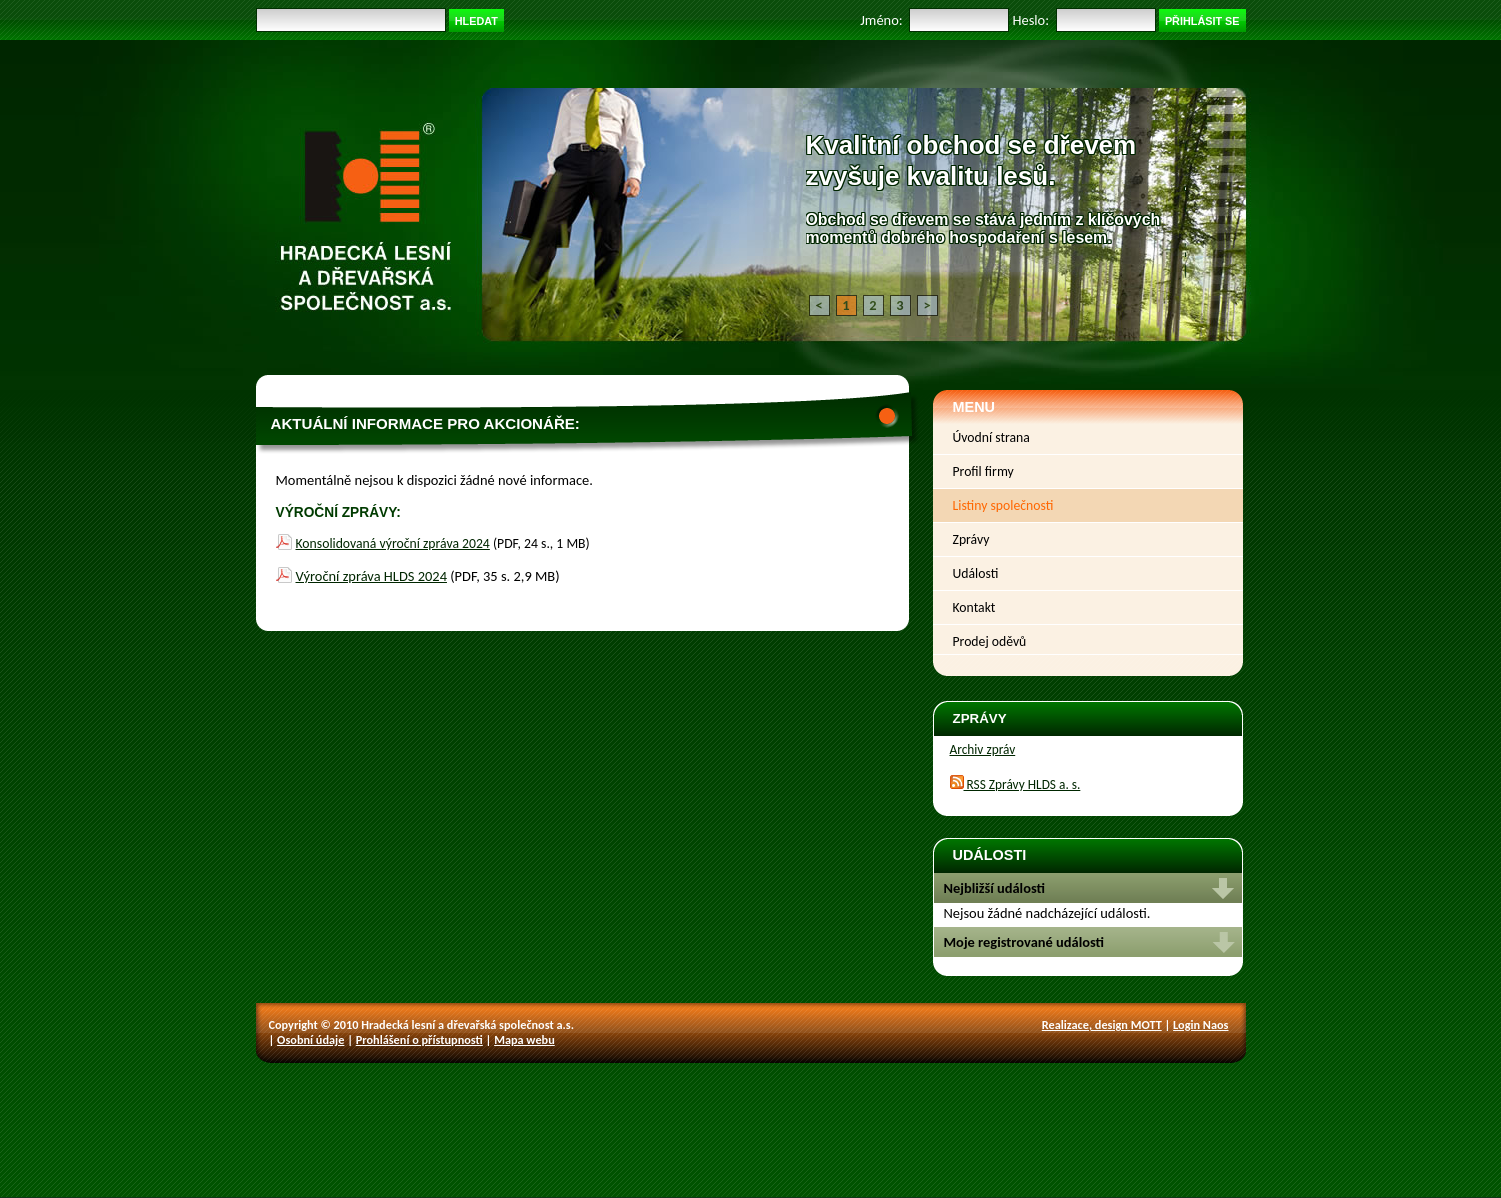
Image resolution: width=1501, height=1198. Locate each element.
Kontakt (974, 607)
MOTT (1146, 1024)
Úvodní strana (991, 437)
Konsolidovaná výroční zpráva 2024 (393, 543)
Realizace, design (1086, 1024)
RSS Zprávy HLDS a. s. (1015, 784)
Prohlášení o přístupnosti (419, 1039)
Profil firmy (983, 471)
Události (976, 573)
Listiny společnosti (1003, 505)
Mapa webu (524, 1039)
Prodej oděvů (990, 641)
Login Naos (1200, 1024)
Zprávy (971, 539)
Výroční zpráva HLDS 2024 (371, 576)
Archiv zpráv (983, 749)
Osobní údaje (310, 1039)
